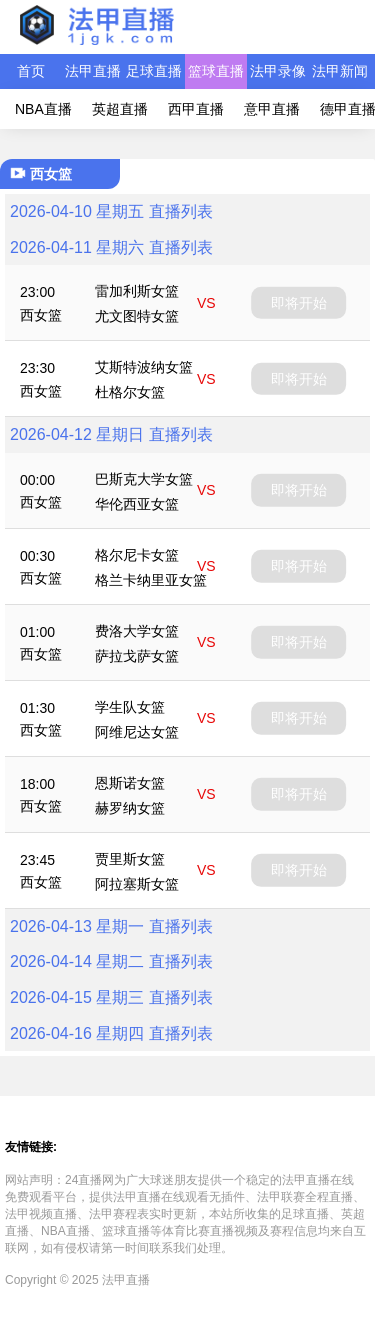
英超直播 (120, 109)
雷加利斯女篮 (137, 291)
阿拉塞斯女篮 (137, 884)
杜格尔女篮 (130, 392)
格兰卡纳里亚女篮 (151, 580)
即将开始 (299, 302)
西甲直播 (196, 109)
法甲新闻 (340, 71)
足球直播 (154, 71)
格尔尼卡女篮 (137, 555)
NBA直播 (43, 109)
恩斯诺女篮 (130, 783)
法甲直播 (93, 71)
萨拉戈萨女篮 (137, 656)
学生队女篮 (130, 707)
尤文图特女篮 (137, 316)
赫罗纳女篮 (130, 808)
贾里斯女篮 (130, 859)
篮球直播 (216, 71)
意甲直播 (272, 109)
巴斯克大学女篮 (144, 479)
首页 (31, 71)
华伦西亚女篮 (137, 504)
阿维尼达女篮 (137, 732)
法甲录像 (278, 71)
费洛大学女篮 (137, 631)
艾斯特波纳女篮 (144, 367)
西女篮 (41, 315)
